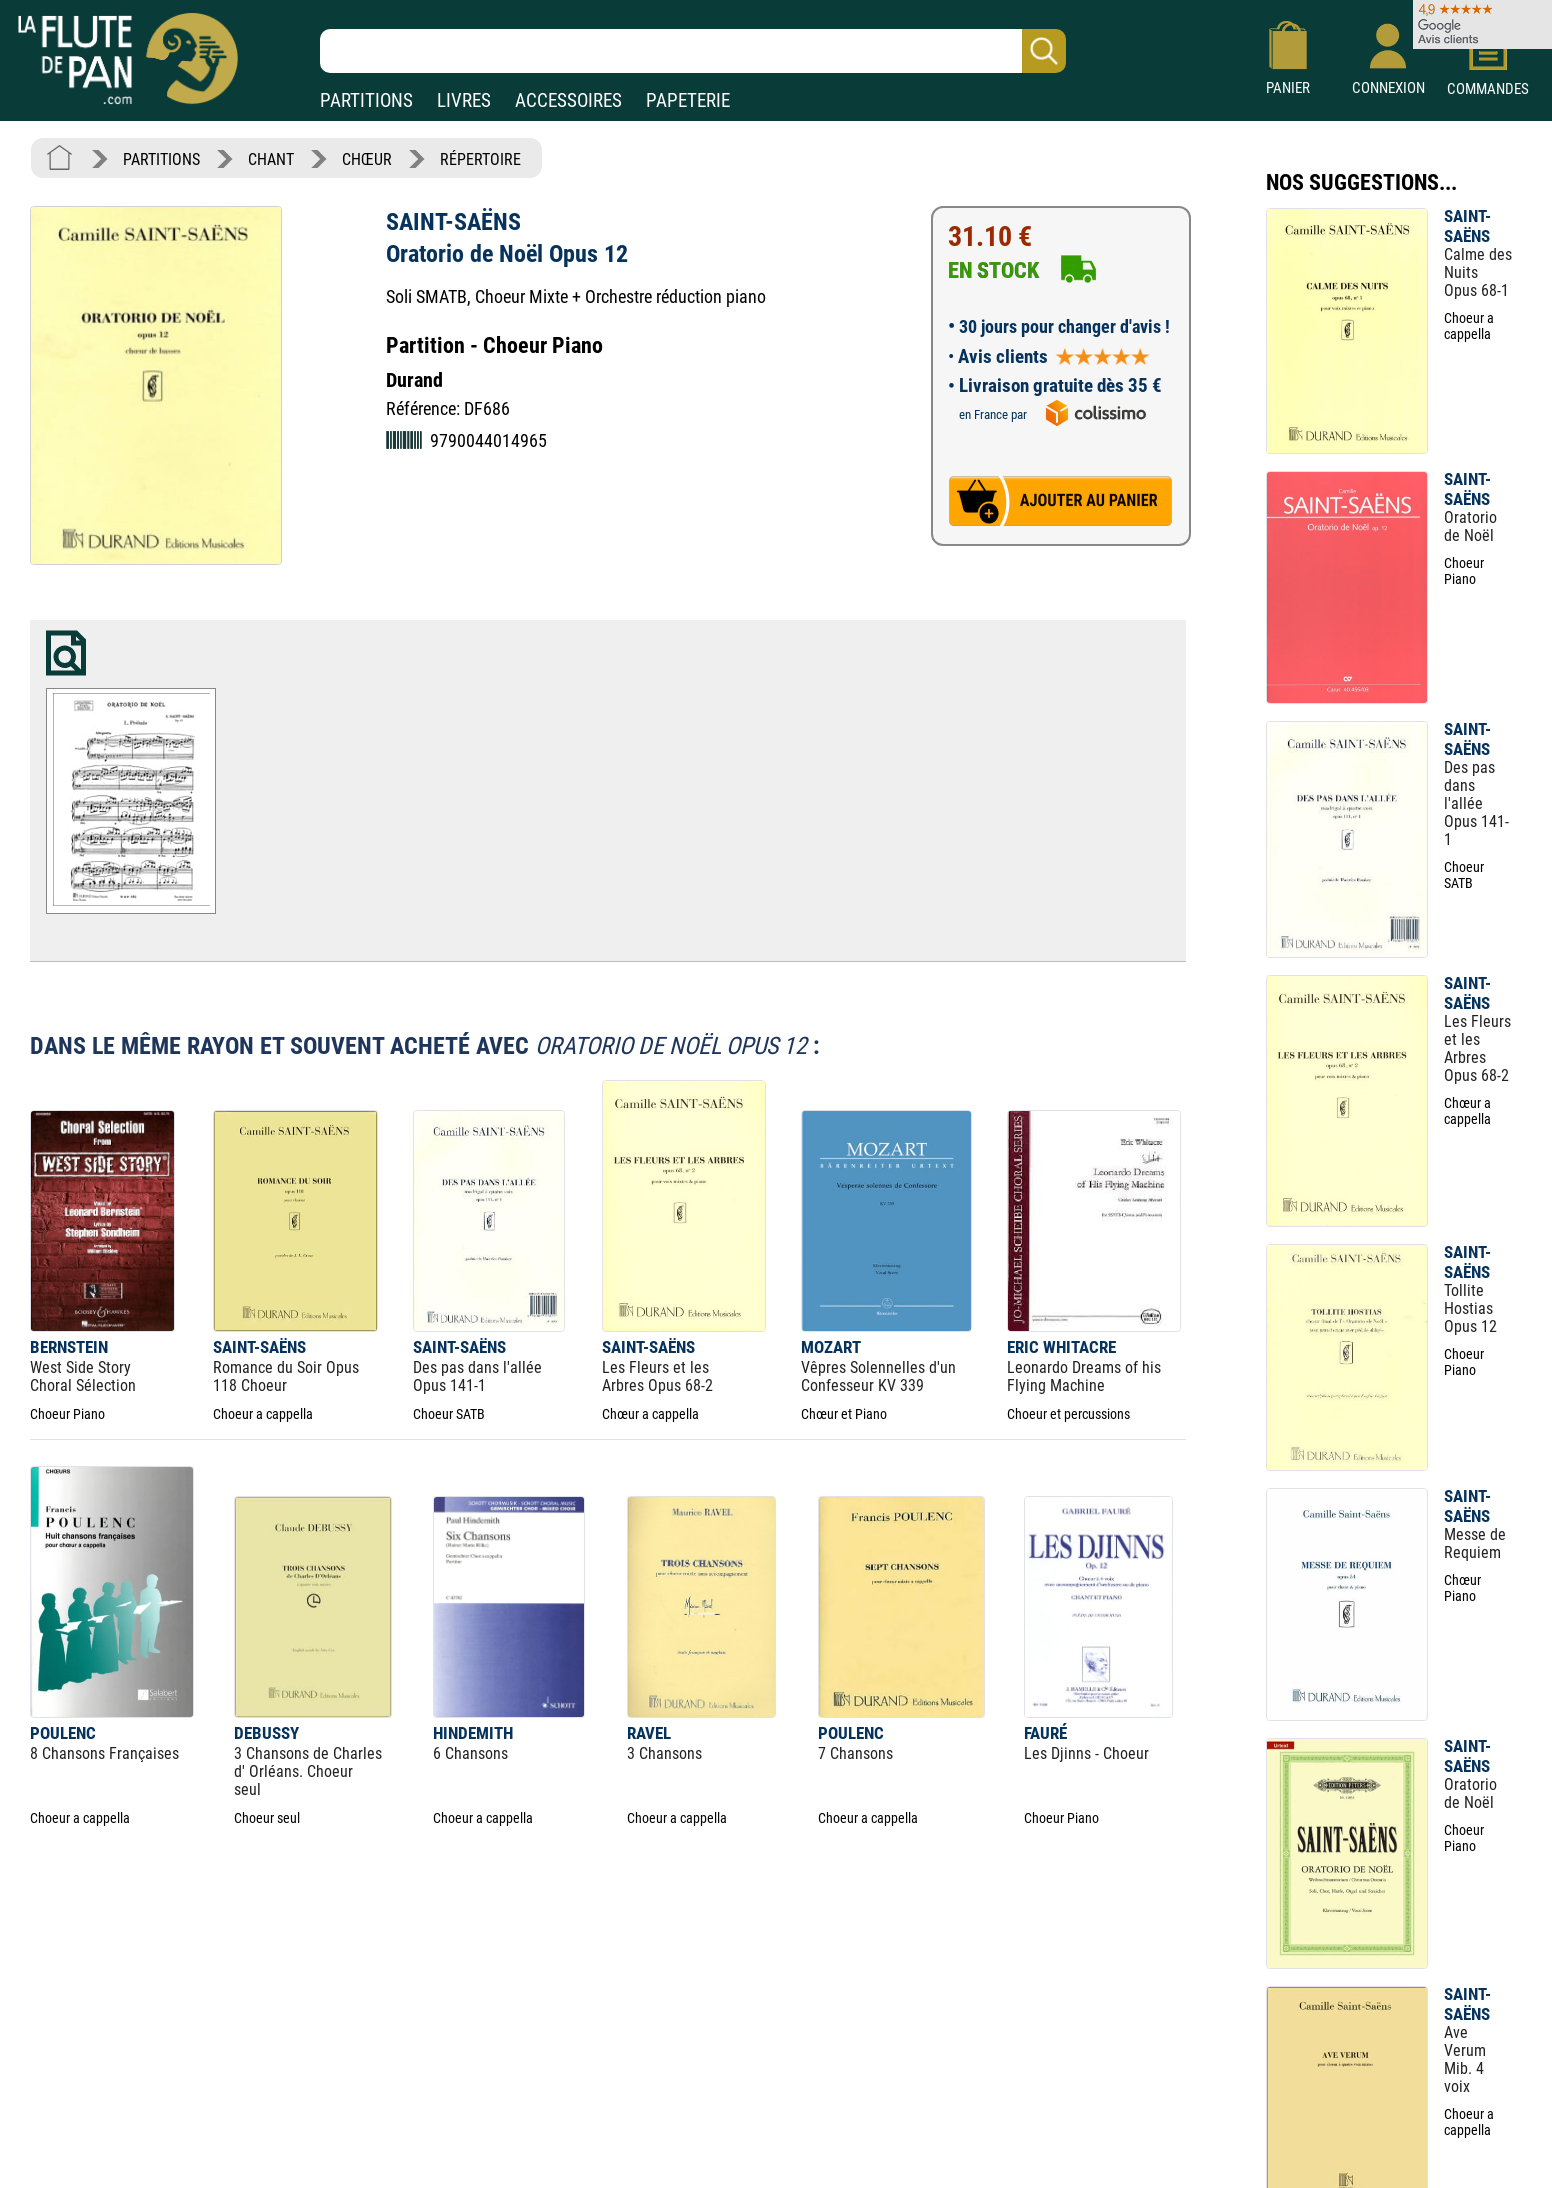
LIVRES (464, 100)
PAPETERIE (688, 100)
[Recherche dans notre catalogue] (693, 51)
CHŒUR (367, 159)
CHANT (271, 159)
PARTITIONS (366, 100)
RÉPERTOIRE (480, 159)
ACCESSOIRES (568, 100)
